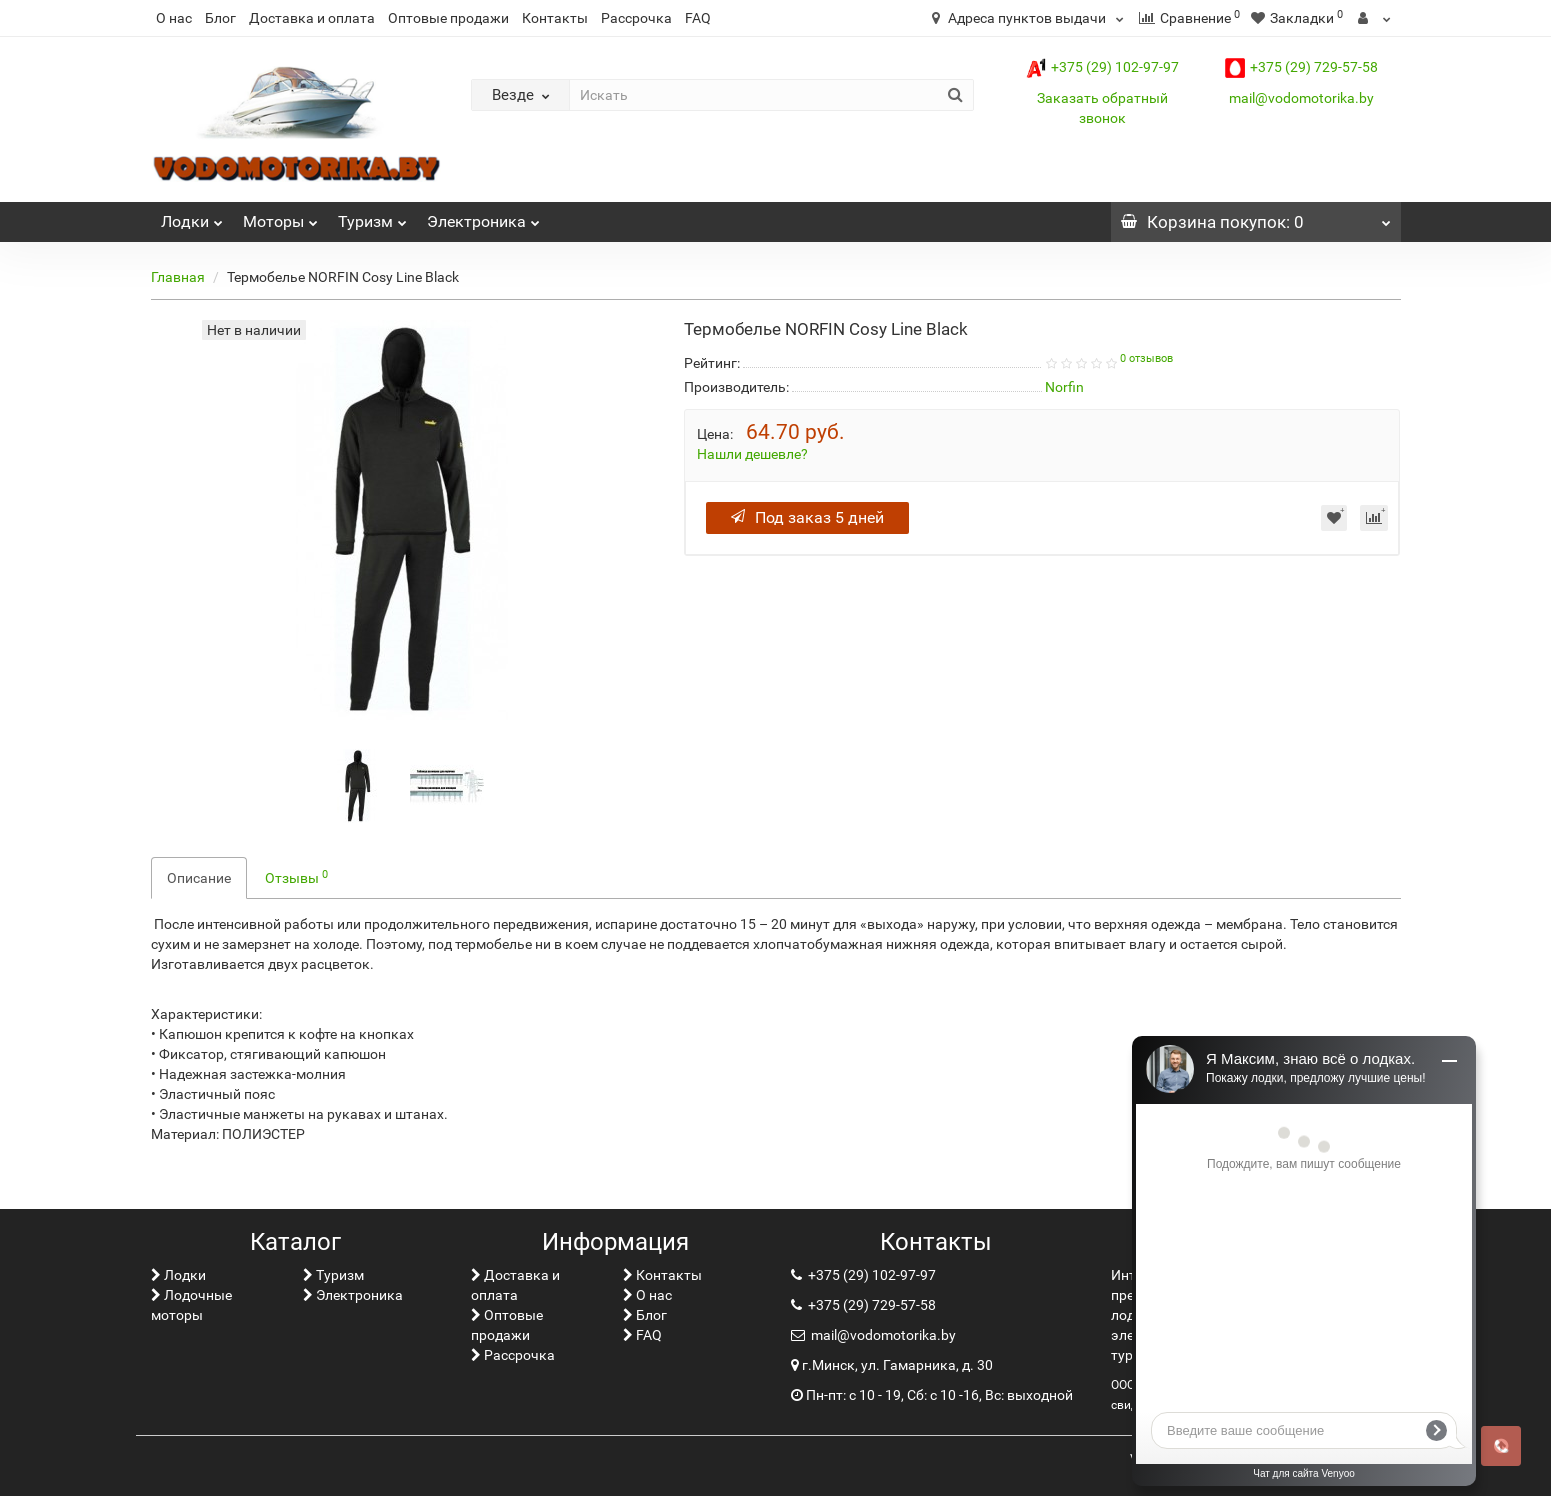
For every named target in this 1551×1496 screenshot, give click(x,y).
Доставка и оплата (312, 18)
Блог (220, 18)
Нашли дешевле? (752, 454)
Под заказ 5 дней (807, 517)
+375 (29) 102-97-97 (1102, 67)
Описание (199, 878)
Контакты (555, 18)
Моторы (280, 216)
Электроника (483, 216)
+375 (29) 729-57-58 (1301, 67)
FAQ (698, 18)
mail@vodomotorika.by (1301, 98)
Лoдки (192, 216)
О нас (174, 18)
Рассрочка (636, 18)
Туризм (372, 216)
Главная (178, 277)
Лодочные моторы (191, 1305)
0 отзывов (1146, 358)
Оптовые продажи (448, 18)
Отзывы (296, 877)
